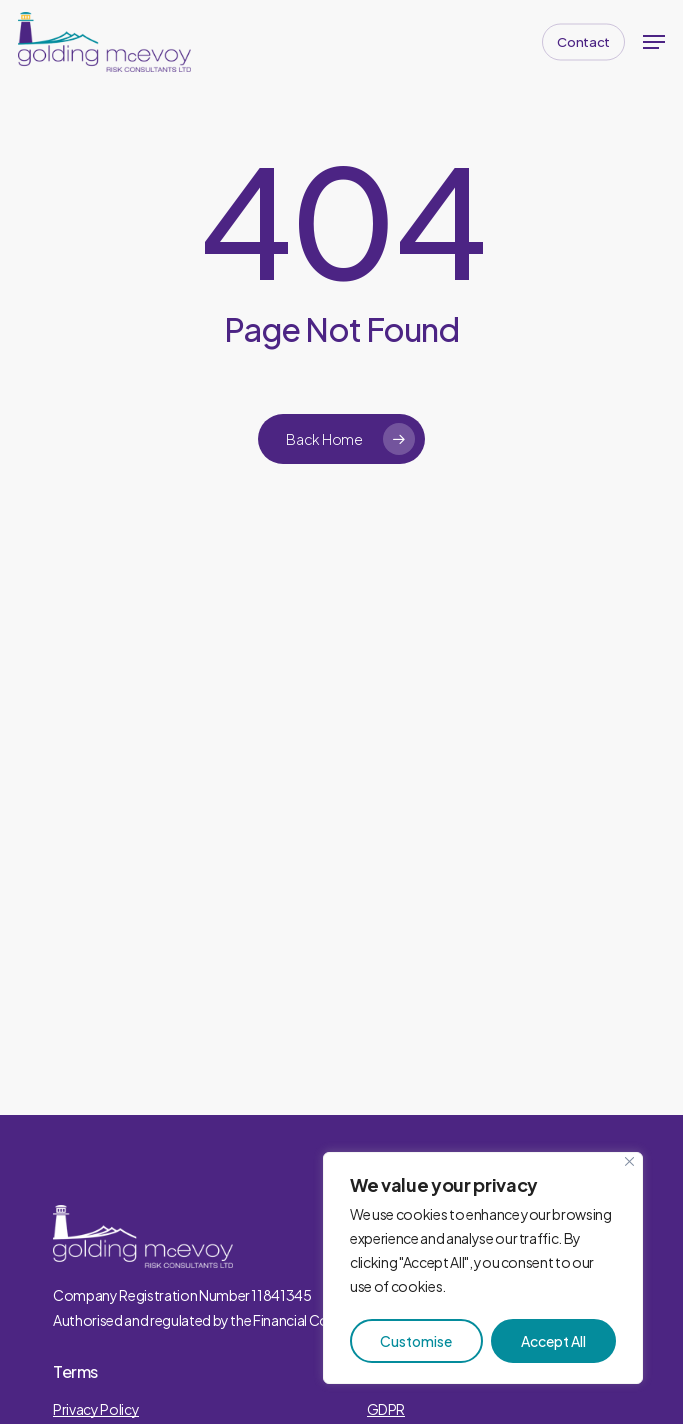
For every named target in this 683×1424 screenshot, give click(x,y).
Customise (416, 1341)
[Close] (629, 1161)
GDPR (386, 1409)
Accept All (553, 1341)
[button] (654, 42)
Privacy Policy (96, 1409)
